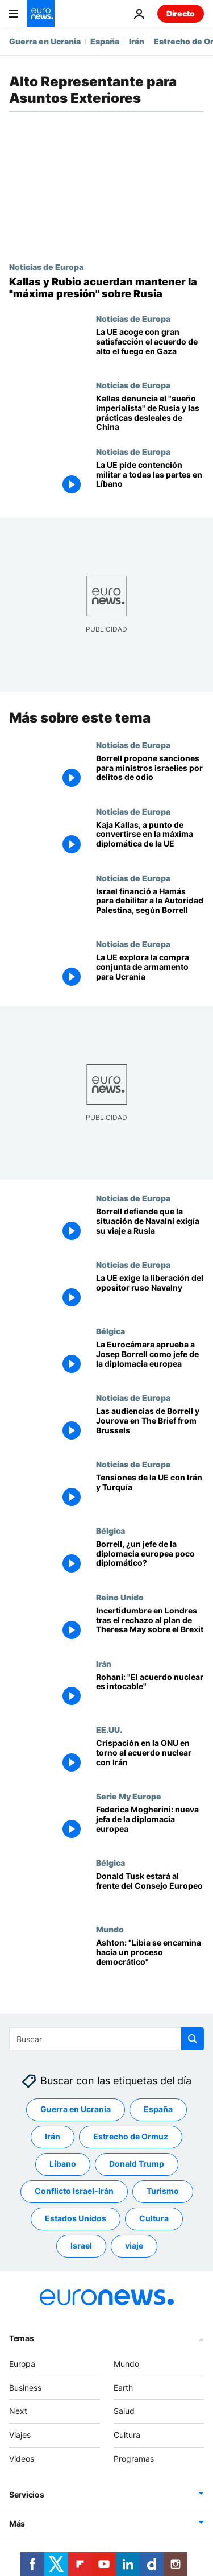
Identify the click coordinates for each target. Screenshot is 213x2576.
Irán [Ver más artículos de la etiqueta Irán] (52, 2136)
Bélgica (110, 1330)
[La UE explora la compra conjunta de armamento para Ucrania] (150, 972)
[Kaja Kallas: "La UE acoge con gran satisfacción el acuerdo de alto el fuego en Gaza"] (150, 347)
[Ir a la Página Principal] (41, 13)
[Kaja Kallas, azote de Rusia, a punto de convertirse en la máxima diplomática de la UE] (150, 839)
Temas (21, 2338)
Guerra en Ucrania (45, 41)
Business (25, 2387)
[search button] (192, 2038)
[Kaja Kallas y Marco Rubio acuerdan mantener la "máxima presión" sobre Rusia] (106, 288)
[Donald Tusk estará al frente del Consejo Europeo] (150, 1891)
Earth (123, 2387)
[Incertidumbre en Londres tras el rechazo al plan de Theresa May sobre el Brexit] (150, 1625)
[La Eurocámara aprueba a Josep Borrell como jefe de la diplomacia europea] (150, 1359)
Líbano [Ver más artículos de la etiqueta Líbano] (62, 2163)
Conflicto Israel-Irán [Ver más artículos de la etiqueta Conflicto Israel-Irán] (74, 2191)
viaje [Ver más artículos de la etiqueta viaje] (134, 2245)
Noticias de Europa (46, 266)
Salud (124, 2411)
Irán (136, 41)
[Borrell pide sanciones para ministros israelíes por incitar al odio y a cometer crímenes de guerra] (150, 773)
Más (17, 2523)
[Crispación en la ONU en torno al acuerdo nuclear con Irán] (150, 1758)
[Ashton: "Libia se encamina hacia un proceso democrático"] (150, 1957)
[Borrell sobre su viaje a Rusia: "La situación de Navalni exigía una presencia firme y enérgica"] (150, 1226)
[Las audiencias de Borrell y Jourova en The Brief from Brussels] (150, 1426)
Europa (22, 2363)
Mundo (110, 1929)
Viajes (20, 2435)
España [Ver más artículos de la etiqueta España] (158, 2109)
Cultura (127, 2435)
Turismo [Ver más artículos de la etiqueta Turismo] (163, 2191)
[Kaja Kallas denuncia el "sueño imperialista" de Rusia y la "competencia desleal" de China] (150, 413)
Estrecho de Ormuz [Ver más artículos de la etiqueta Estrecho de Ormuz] (130, 2136)
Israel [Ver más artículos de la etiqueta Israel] (81, 2245)
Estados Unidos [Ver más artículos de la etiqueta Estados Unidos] (75, 2218)
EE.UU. (109, 1729)
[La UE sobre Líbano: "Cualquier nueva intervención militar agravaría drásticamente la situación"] (150, 480)
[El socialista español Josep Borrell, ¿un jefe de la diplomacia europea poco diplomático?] (150, 1559)
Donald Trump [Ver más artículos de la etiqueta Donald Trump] (136, 2163)
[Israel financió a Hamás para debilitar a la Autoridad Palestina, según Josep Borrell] (150, 906)
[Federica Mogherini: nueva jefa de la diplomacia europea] (150, 1824)
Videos (21, 2458)
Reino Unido (120, 1596)
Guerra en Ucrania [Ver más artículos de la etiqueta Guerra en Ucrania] (75, 2109)
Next (18, 2411)
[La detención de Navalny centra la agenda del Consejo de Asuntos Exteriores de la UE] (150, 1293)
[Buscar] (106, 2038)
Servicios (26, 2494)
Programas (134, 2458)
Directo (180, 13)
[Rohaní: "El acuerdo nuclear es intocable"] (150, 1691)
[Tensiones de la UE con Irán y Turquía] (150, 1492)
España (104, 41)
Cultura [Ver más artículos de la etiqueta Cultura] (154, 2218)
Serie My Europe (128, 1796)
